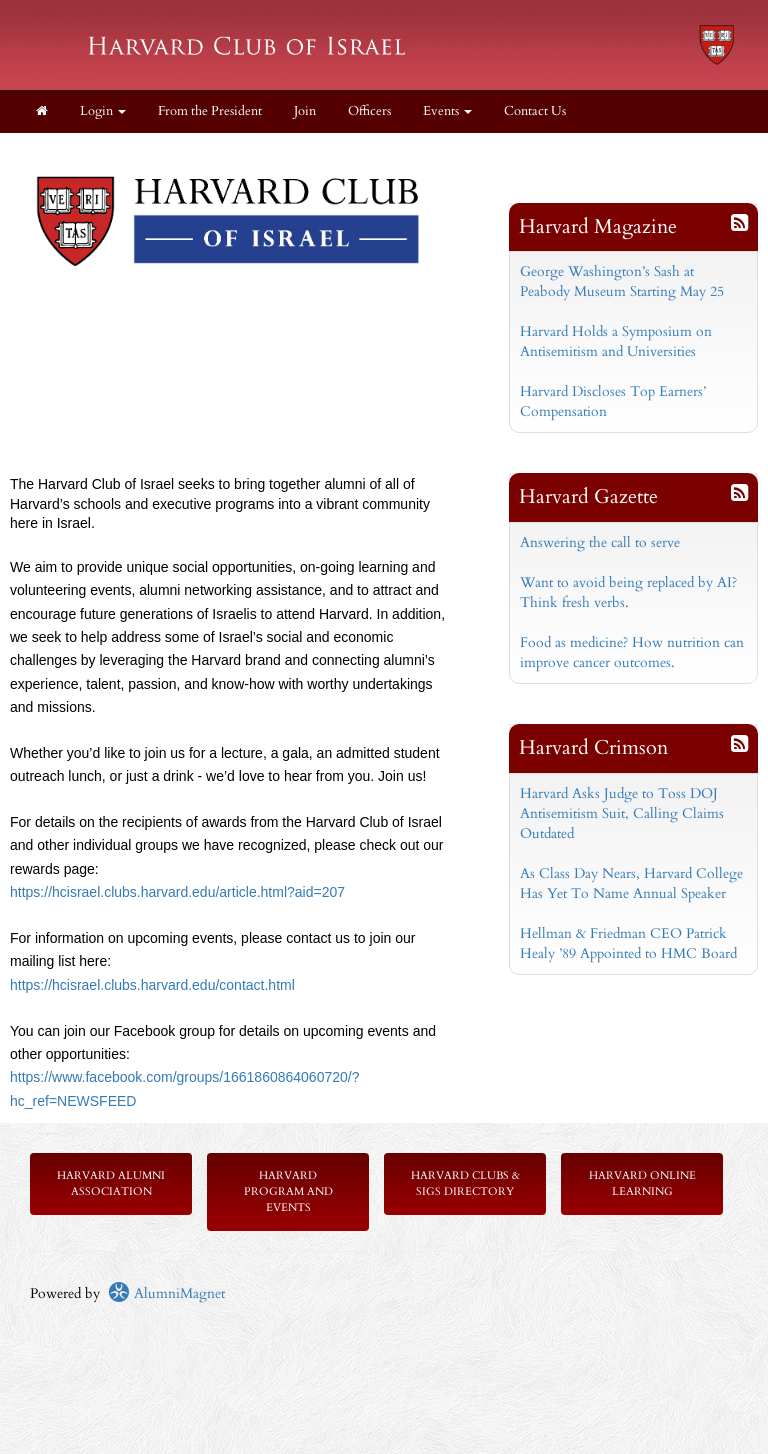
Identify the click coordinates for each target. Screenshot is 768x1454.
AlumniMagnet (166, 1293)
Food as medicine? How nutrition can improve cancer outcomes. (632, 652)
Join (305, 111)
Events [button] (447, 111)
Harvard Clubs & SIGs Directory (465, 1183)
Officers (369, 111)
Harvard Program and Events (288, 1191)
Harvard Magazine (598, 226)
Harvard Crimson (593, 747)
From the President (210, 111)
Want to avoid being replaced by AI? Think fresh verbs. (628, 592)
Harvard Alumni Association (111, 1183)
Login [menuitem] (103, 111)
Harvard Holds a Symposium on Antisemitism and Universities (616, 341)
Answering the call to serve (600, 542)
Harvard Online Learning (642, 1183)
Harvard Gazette (588, 496)
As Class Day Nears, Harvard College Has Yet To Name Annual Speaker (631, 883)
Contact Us (535, 111)
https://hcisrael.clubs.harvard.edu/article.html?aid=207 (177, 892)
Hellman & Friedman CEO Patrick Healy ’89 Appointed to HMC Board (628, 943)
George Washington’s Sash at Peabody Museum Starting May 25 (622, 281)
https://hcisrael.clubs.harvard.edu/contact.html (152, 985)
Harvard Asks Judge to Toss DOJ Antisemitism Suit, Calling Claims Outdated (622, 813)
